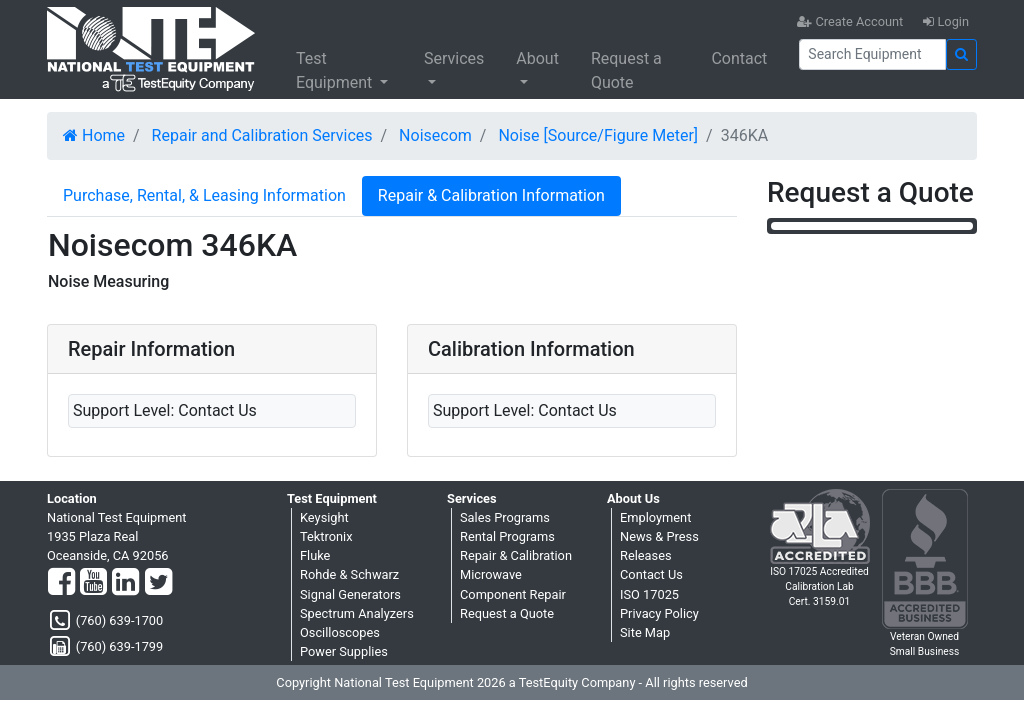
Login (946, 21)
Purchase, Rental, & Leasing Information (204, 195)
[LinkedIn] (125, 583)
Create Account (850, 21)
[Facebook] (61, 583)
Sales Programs (505, 517)
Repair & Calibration (516, 555)
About (537, 58)
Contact (739, 58)
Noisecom (435, 135)
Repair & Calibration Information (491, 195)
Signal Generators (350, 594)
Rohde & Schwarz (349, 574)
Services (454, 58)
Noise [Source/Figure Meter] (598, 135)
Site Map (645, 632)
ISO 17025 (649, 594)
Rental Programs (507, 536)
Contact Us (651, 574)
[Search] (872, 54)
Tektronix (326, 536)
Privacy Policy (659, 613)
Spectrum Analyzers (357, 613)
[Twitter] (158, 583)
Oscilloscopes (340, 632)
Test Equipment (336, 70)
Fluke (315, 555)
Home (94, 135)
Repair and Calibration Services (262, 135)
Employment (655, 517)
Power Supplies (344, 651)
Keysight (324, 517)
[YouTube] (93, 583)
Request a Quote (626, 70)
